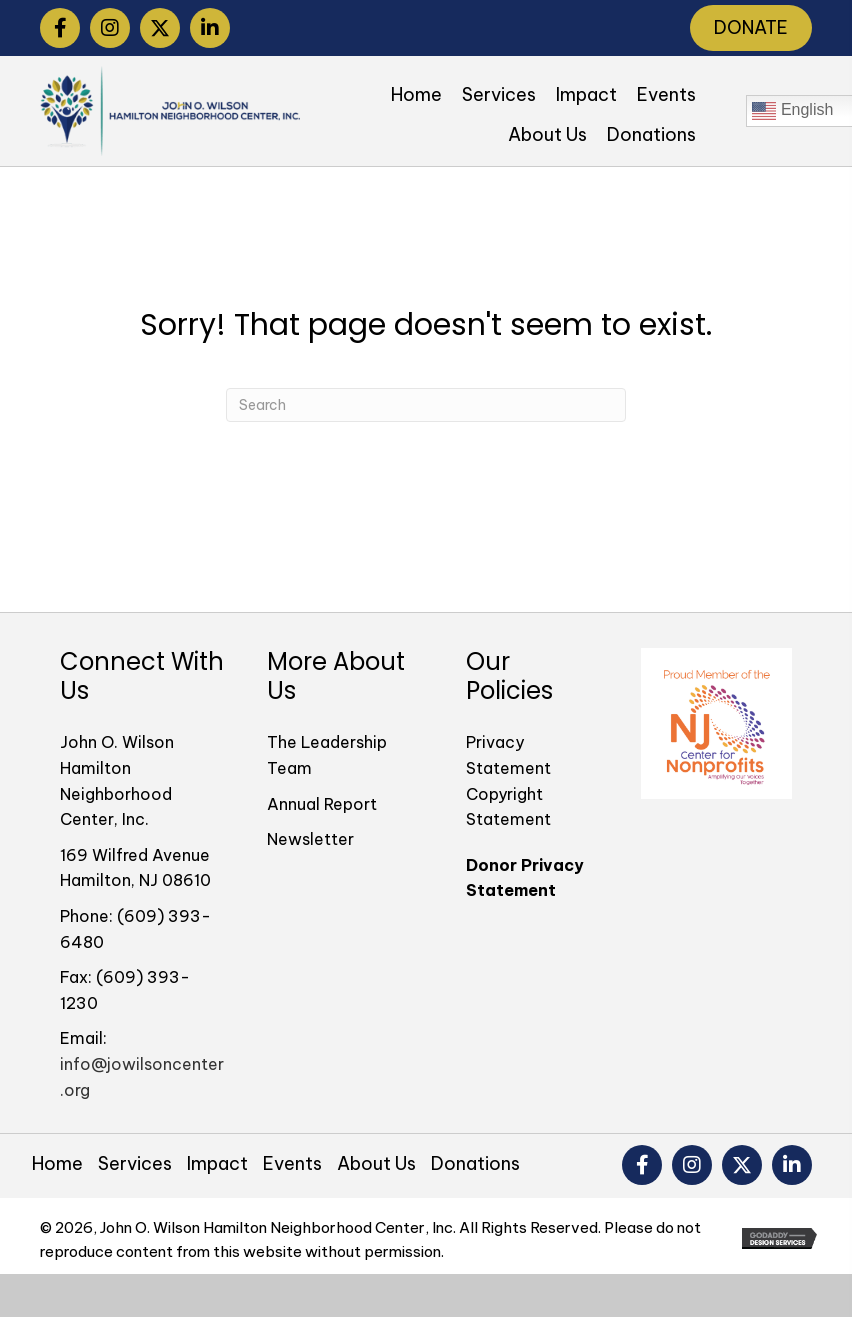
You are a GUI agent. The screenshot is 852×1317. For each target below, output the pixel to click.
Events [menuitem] (292, 1163)
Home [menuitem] (57, 1163)
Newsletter (310, 839)
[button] (60, 28)
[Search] (426, 405)
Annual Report (322, 804)
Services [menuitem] (135, 1163)
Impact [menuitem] (217, 1163)
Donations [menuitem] (475, 1163)
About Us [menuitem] (376, 1163)
